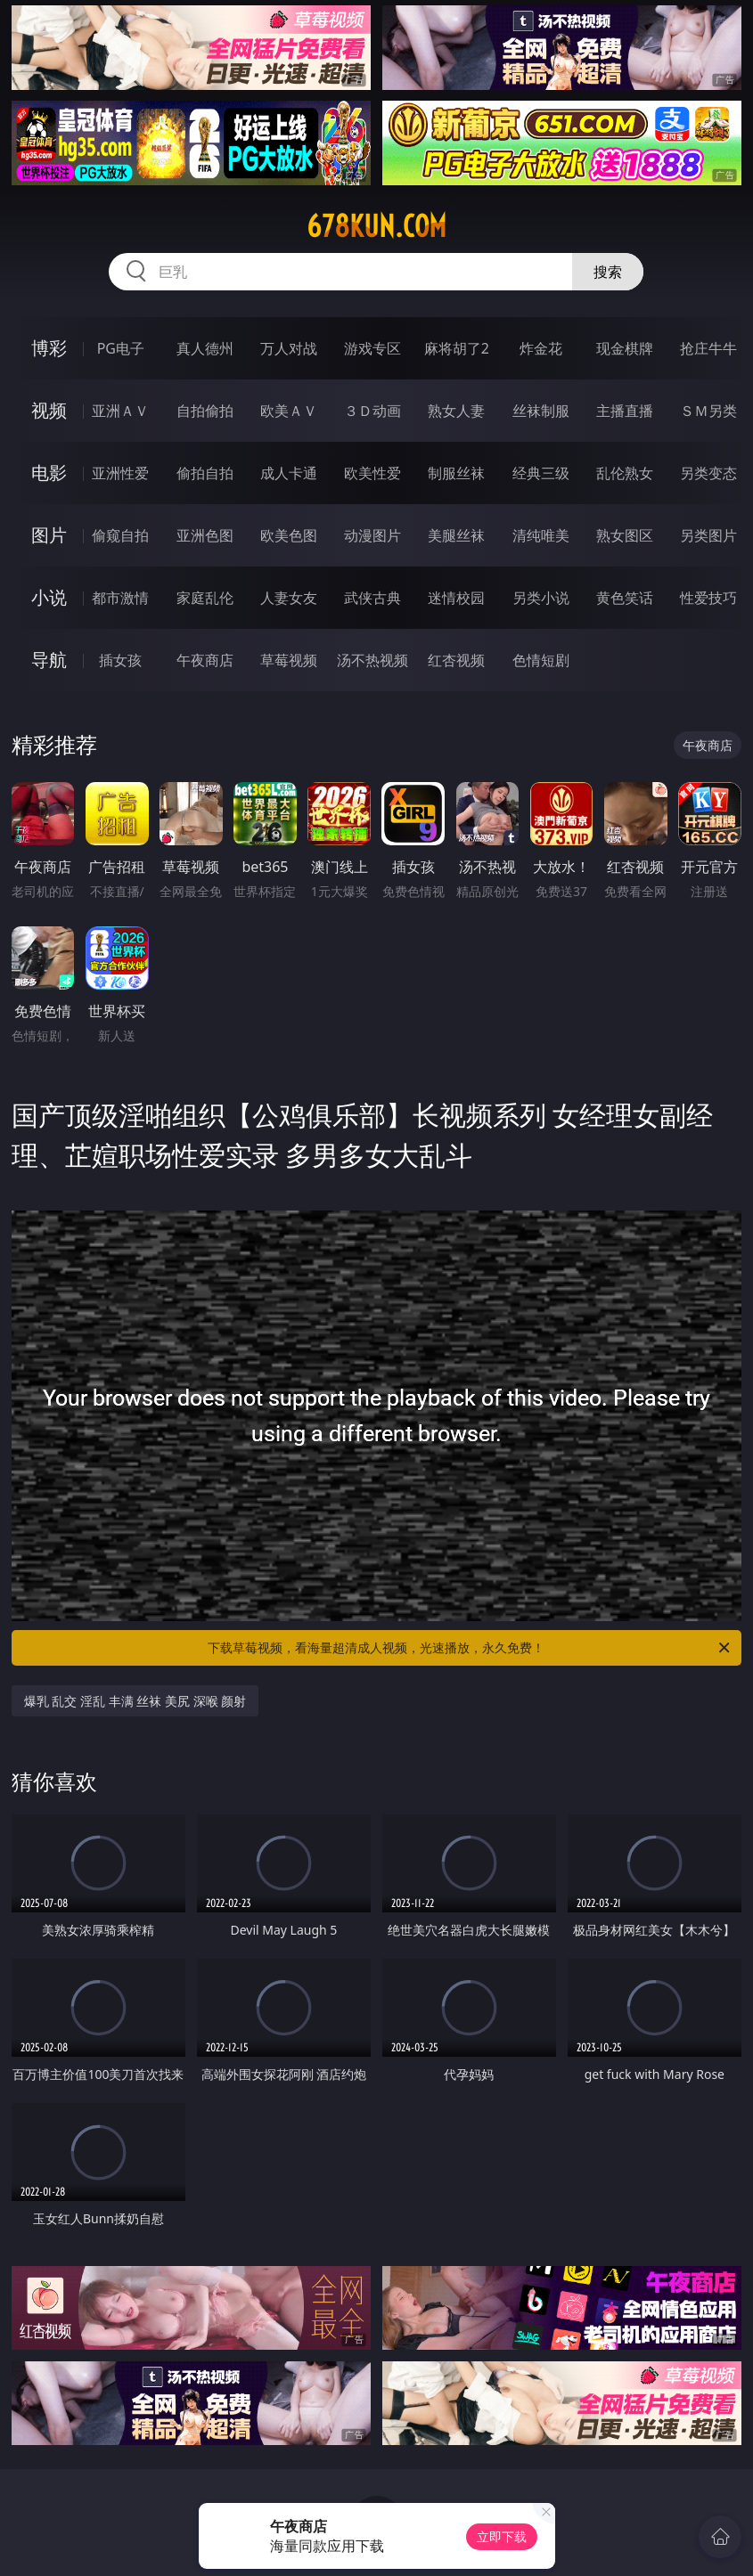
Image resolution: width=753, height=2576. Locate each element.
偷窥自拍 (120, 535)
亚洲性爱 (120, 473)
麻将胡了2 (456, 348)
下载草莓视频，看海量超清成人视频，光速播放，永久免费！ (470, 1648)
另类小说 (540, 597)
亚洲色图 (204, 535)
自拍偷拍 (204, 410)
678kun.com (376, 226)
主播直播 (624, 410)
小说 (49, 597)
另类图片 (708, 535)
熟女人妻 (456, 410)
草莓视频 (288, 660)
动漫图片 (372, 535)
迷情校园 (456, 597)
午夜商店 (204, 660)
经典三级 (540, 473)
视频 (49, 410)
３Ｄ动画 (372, 410)
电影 (49, 473)
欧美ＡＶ (288, 410)
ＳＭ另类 (708, 410)
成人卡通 (288, 473)
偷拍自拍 (204, 473)
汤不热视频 (372, 660)
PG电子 (120, 348)
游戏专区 (372, 348)
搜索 (607, 271)
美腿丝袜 (456, 535)
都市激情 (120, 597)
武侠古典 (372, 597)
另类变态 (708, 473)
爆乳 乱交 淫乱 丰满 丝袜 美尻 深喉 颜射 (135, 1700)
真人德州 (204, 348)
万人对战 (288, 348)
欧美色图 (288, 535)
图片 (49, 535)
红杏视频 (456, 660)
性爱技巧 (708, 597)
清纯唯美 (540, 535)
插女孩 (120, 660)
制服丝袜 (456, 473)
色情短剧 (540, 660)
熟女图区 (624, 535)
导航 (49, 660)
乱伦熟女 (624, 473)
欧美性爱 (372, 473)
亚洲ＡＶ (120, 410)
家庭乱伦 (204, 597)
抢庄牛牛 (708, 348)
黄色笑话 (624, 597)
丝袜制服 (540, 410)
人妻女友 (288, 597)
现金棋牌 (624, 348)
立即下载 (502, 2536)
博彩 (49, 348)
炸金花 (541, 348)
